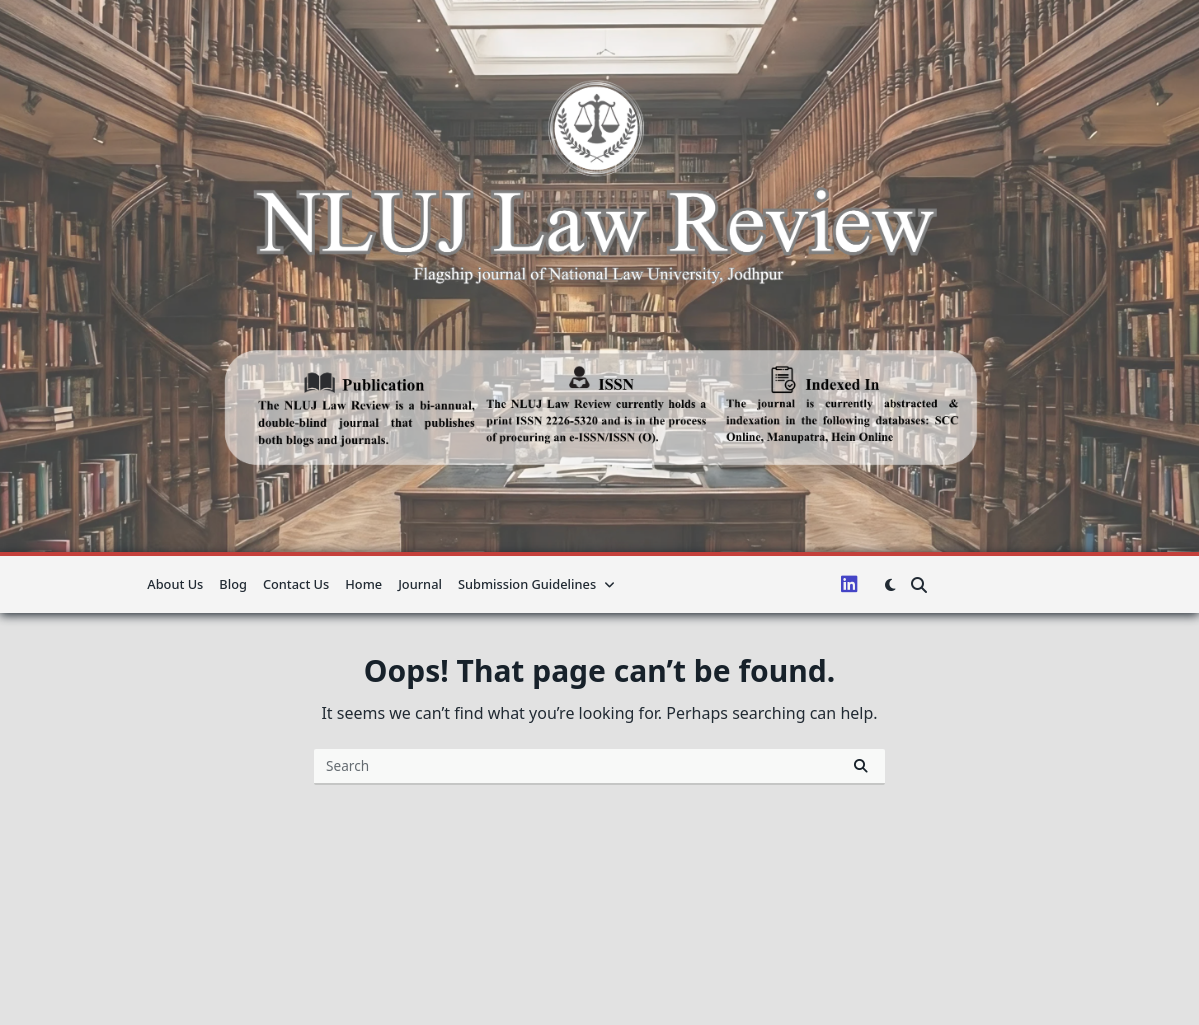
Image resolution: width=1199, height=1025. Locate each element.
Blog (233, 584)
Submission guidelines (536, 584)
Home (363, 584)
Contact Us (296, 584)
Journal (420, 584)
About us (175, 584)
